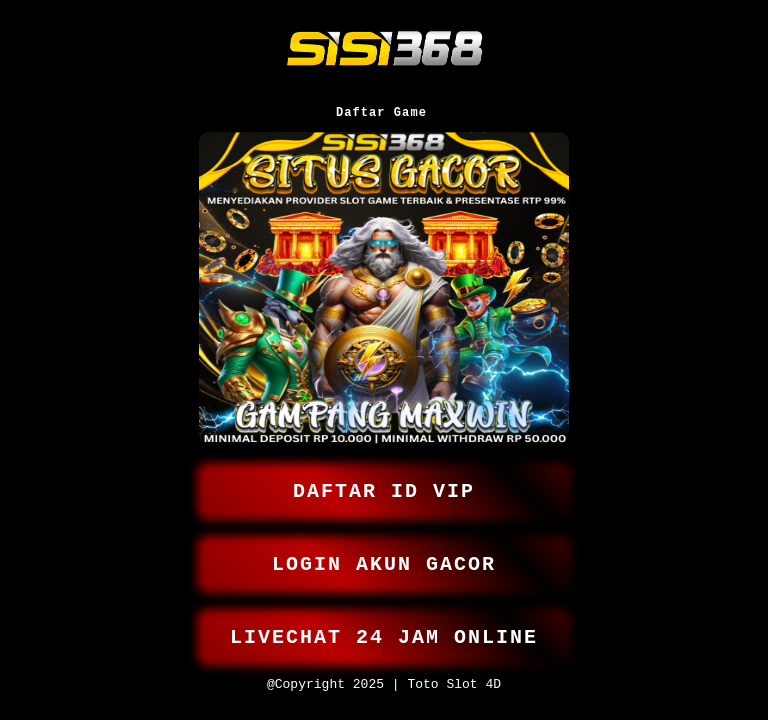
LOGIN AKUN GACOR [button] (384, 555)
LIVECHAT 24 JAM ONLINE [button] (384, 632)
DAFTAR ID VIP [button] (384, 478)
